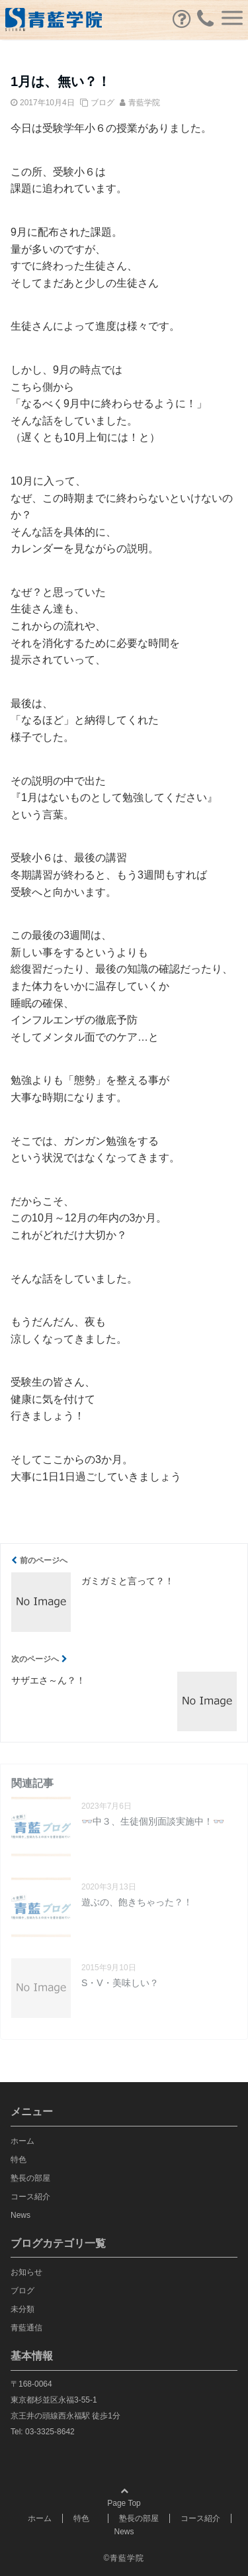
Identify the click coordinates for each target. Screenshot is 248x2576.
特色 (22, 2159)
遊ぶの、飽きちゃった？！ (136, 1902)
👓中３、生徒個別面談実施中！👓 (152, 1821)
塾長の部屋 (30, 2178)
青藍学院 (144, 102)
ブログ (102, 102)
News (20, 2215)
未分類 (22, 2309)
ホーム (22, 2141)
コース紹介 (30, 2196)
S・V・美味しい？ (120, 1983)
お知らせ (26, 2272)
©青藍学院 (124, 2558)
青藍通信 (26, 2327)
